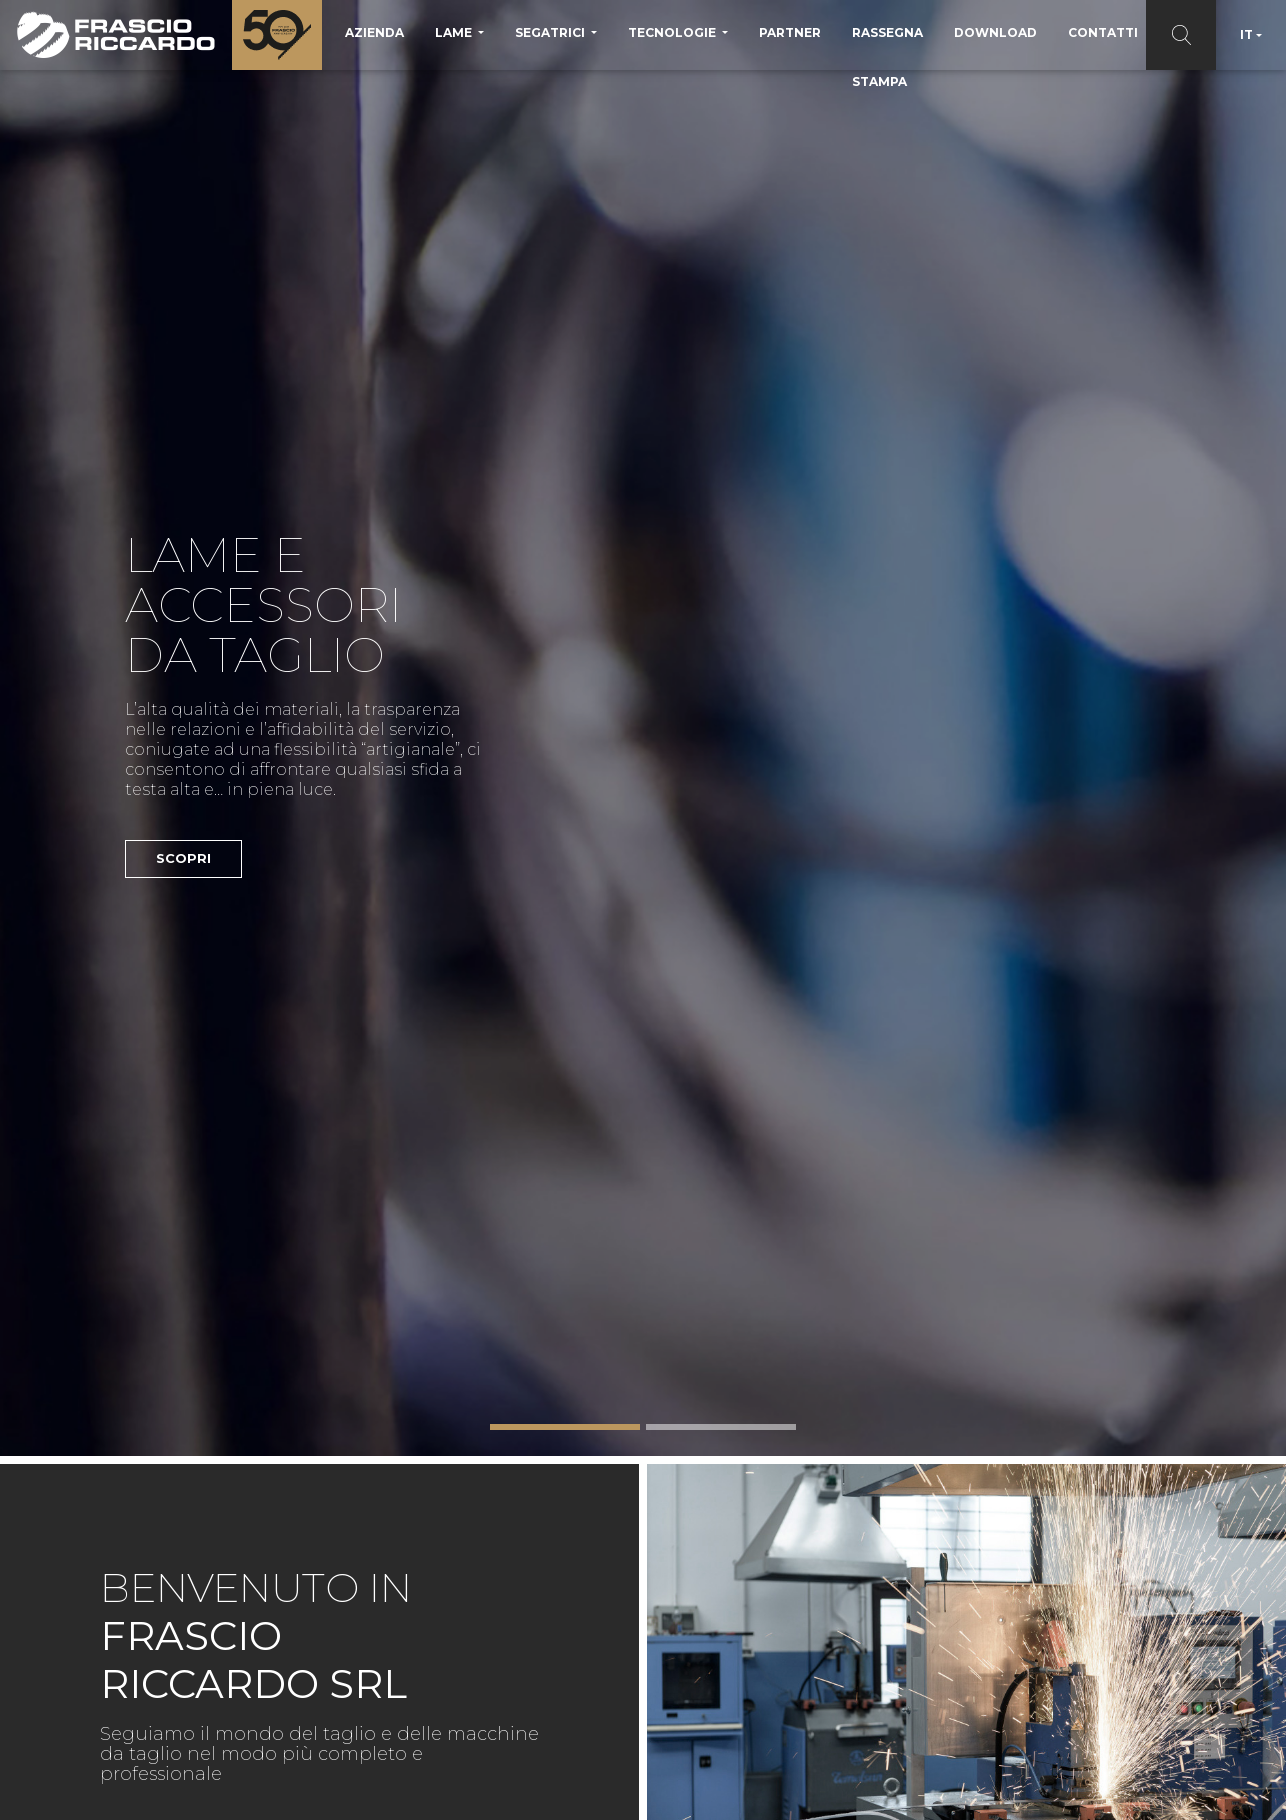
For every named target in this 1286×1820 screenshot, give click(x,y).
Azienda (374, 32)
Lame (455, 32)
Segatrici (551, 32)
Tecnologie (673, 32)
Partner (790, 32)
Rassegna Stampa (887, 57)
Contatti (1103, 32)
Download (995, 32)
